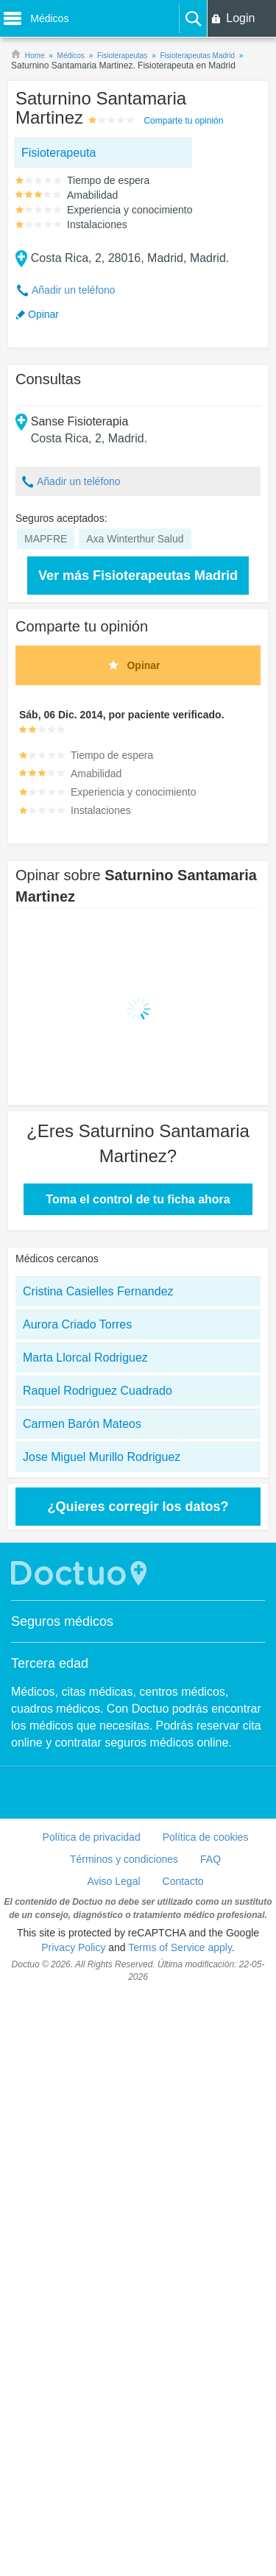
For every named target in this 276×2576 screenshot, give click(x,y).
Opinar (43, 314)
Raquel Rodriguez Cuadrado (97, 1390)
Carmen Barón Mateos (82, 1424)
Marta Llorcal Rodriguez (85, 1357)
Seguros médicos (62, 1621)
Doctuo (81, 1573)
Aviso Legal (113, 1881)
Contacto (183, 1881)
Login (240, 18)
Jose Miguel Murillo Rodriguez (101, 1457)
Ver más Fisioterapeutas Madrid (138, 575)
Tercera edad (49, 1663)
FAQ (210, 1859)
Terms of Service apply (180, 1947)
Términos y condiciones (124, 1859)
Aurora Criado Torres (77, 1324)
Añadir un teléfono (74, 290)
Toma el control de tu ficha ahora (138, 1199)
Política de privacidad (92, 1837)
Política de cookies (206, 1837)
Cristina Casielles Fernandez (98, 1291)
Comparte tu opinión (183, 121)
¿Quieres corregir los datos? (137, 1506)
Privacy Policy (73, 1947)
